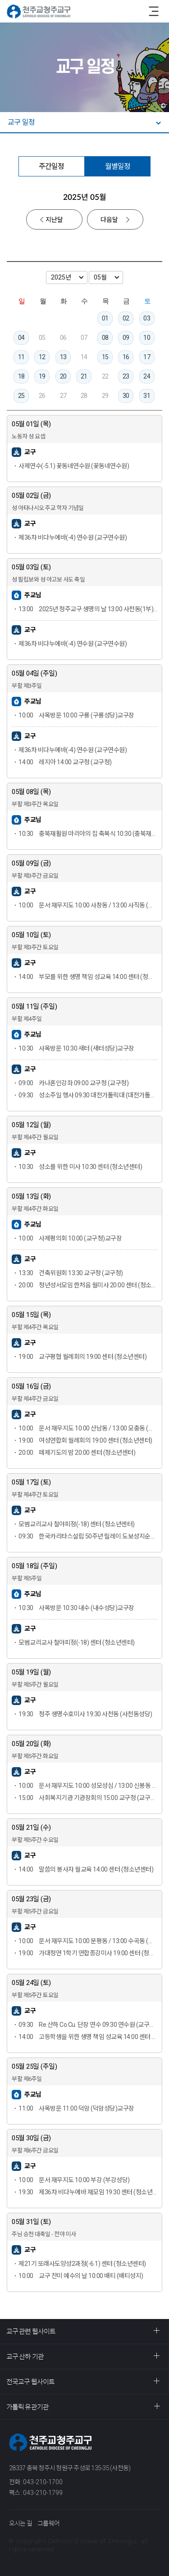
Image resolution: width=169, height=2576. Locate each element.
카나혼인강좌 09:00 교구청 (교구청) (73, 1083)
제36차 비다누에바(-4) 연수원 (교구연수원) (72, 537)
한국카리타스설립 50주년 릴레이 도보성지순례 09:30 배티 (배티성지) (87, 1536)
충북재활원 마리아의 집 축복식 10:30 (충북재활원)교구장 (87, 833)
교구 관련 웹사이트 (30, 2331)
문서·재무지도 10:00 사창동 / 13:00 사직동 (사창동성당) (87, 905)
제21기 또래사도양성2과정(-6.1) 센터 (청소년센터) (82, 2263)
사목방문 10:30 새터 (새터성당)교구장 (76, 1048)
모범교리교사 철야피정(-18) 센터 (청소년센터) (76, 1524)
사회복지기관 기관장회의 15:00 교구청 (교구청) (87, 1797)
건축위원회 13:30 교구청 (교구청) (70, 1273)
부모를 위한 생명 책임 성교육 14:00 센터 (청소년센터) (87, 976)
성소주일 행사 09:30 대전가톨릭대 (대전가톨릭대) (87, 1095)
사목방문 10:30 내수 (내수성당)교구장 (76, 1607)
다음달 (109, 219)
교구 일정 (21, 122)
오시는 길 (20, 2523)
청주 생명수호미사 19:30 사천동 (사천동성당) (85, 1714)
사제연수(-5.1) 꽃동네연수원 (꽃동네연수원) (73, 465)
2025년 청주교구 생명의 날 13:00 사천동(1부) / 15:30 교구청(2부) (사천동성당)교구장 (87, 609)
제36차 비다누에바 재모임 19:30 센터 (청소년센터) (87, 2192)
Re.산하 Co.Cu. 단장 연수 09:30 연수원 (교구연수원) (87, 2024)
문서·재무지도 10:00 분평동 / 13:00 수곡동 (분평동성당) (87, 1940)
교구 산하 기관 (25, 2356)
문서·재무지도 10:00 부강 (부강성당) (74, 2180)
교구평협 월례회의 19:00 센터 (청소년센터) (82, 1356)
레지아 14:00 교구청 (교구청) (65, 762)
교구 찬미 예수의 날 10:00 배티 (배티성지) (80, 2275)
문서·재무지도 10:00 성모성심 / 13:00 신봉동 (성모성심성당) (87, 1785)
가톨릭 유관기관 (27, 2407)
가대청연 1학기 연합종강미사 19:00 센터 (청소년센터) (87, 1953)
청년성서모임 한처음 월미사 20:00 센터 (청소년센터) (87, 1285)
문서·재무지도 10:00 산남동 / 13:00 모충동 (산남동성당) (87, 1428)
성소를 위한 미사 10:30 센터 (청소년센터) (80, 1166)
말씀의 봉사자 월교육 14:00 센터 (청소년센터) (85, 1869)
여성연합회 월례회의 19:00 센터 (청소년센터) (85, 1440)
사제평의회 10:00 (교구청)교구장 (70, 1238)
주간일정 (51, 166)
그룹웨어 (48, 2523)
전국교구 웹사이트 (30, 2381)
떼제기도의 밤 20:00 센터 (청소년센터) (76, 1452)
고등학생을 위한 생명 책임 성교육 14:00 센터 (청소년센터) (87, 2036)
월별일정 (117, 166)
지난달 (54, 219)
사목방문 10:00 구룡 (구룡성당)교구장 (76, 715)
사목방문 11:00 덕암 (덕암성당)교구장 (76, 2108)
